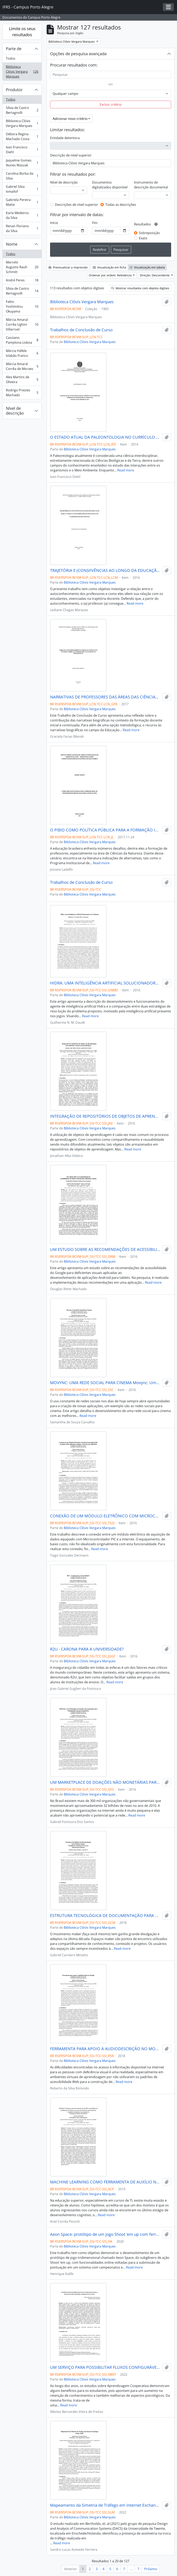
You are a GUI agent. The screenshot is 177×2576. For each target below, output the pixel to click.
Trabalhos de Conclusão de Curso (81, 329)
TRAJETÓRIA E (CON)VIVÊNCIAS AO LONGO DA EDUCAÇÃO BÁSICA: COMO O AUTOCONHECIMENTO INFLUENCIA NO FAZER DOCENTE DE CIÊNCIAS (105, 570)
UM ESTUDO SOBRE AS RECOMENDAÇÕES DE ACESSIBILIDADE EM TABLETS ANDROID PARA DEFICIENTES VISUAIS (105, 1249)
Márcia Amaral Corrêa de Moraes (22, 366)
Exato (143, 238)
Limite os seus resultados (22, 31)
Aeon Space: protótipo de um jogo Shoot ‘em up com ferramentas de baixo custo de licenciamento (105, 2234)
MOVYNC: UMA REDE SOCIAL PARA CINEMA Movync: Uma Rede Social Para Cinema (105, 1382)
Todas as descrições (120, 204)
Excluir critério (111, 104)
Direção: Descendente (155, 275)
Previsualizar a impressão (68, 267)
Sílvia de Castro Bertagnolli (22, 110)
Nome (11, 244)
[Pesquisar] (110, 74)
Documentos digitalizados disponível (110, 184)
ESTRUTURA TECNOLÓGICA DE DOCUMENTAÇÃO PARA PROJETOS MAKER (105, 1915)
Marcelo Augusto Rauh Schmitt (22, 267)
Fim (94, 223)
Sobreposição (149, 233)
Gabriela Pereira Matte (22, 202)
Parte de (13, 48)
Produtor (14, 89)
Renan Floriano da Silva (22, 228)
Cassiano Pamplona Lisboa (22, 340)
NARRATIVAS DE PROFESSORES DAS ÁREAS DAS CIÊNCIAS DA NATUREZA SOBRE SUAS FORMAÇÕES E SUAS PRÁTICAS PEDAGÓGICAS (105, 697)
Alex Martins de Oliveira (22, 379)
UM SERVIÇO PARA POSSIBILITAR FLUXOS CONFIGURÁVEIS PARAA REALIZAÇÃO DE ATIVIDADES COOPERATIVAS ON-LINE (105, 2367)
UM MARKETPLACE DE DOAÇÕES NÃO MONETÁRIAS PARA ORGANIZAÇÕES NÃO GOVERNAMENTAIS (105, 1782)
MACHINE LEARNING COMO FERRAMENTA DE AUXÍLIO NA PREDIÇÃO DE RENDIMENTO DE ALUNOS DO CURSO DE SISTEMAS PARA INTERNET (105, 2182)
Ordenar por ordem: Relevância (110, 275)
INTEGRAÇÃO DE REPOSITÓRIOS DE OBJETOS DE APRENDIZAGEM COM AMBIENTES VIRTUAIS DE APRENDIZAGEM (105, 1116)
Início (54, 223)
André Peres (22, 281)
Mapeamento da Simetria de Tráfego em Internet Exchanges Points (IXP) (105, 2505)
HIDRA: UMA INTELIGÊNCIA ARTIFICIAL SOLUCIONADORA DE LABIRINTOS (105, 983)
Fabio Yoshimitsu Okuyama (22, 306)
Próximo (150, 2569)
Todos (10, 58)
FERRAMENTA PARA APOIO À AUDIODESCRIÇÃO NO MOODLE (105, 2048)
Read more (125, 470)
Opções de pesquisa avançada (78, 53)
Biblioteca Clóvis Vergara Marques (22, 71)
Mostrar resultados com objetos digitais (140, 288)
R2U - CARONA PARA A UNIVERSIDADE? (87, 1649)
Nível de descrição (15, 411)
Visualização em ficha (109, 267)
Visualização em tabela (147, 267)
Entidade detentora (65, 138)
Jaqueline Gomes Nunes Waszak (22, 162)
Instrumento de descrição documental (151, 184)
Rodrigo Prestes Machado (22, 392)
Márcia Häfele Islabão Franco (22, 353)
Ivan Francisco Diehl (22, 149)
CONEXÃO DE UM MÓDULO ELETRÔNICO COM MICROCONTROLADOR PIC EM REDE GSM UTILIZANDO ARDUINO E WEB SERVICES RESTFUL (105, 1515)
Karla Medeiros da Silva (22, 215)
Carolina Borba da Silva (22, 176)
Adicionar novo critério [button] (70, 118)
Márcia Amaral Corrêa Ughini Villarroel (22, 324)
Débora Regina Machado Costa (22, 136)
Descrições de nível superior (76, 204)
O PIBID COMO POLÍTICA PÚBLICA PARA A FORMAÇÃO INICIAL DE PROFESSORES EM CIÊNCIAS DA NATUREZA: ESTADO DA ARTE (105, 830)
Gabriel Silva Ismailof (22, 189)
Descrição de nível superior (71, 155)
